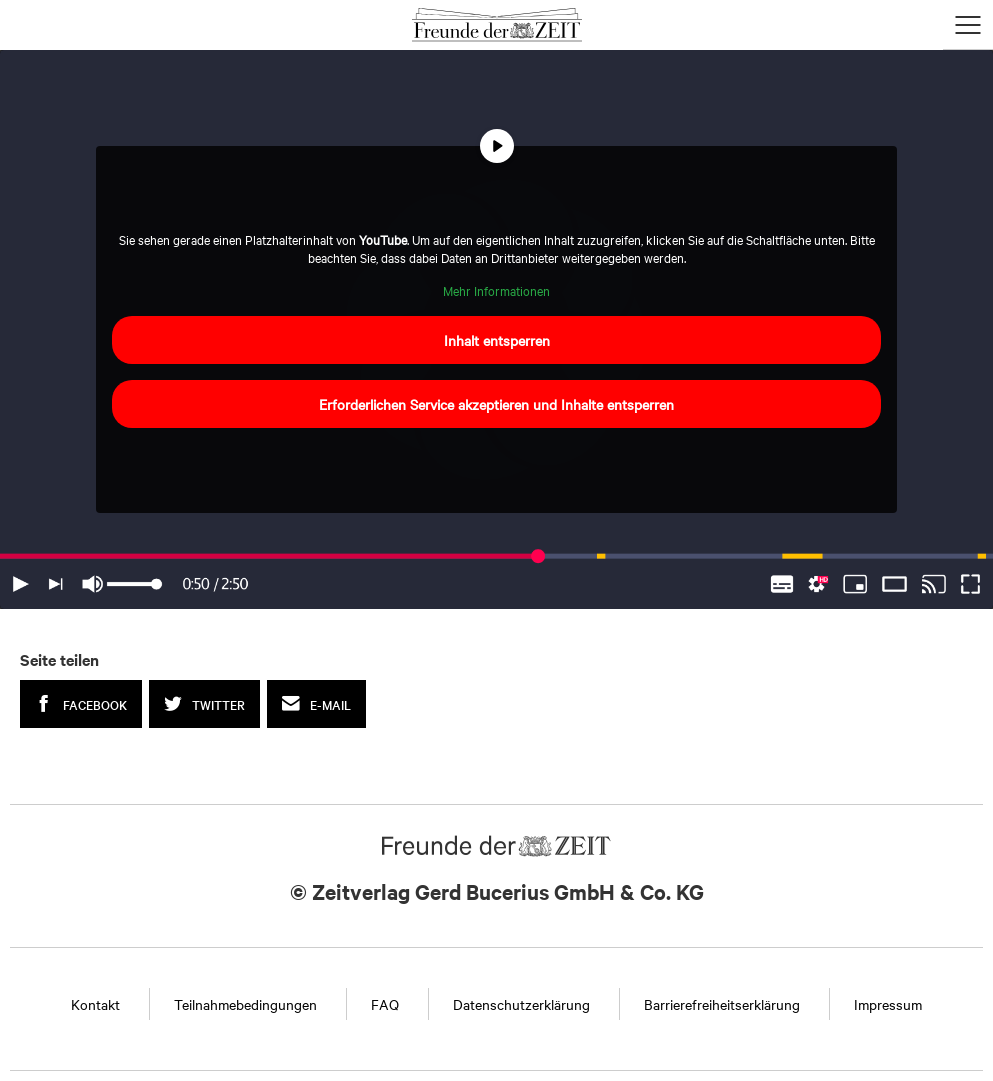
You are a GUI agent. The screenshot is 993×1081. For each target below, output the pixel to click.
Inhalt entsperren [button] (497, 340)
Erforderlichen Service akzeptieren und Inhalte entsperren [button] (496, 404)
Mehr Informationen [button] (496, 290)
